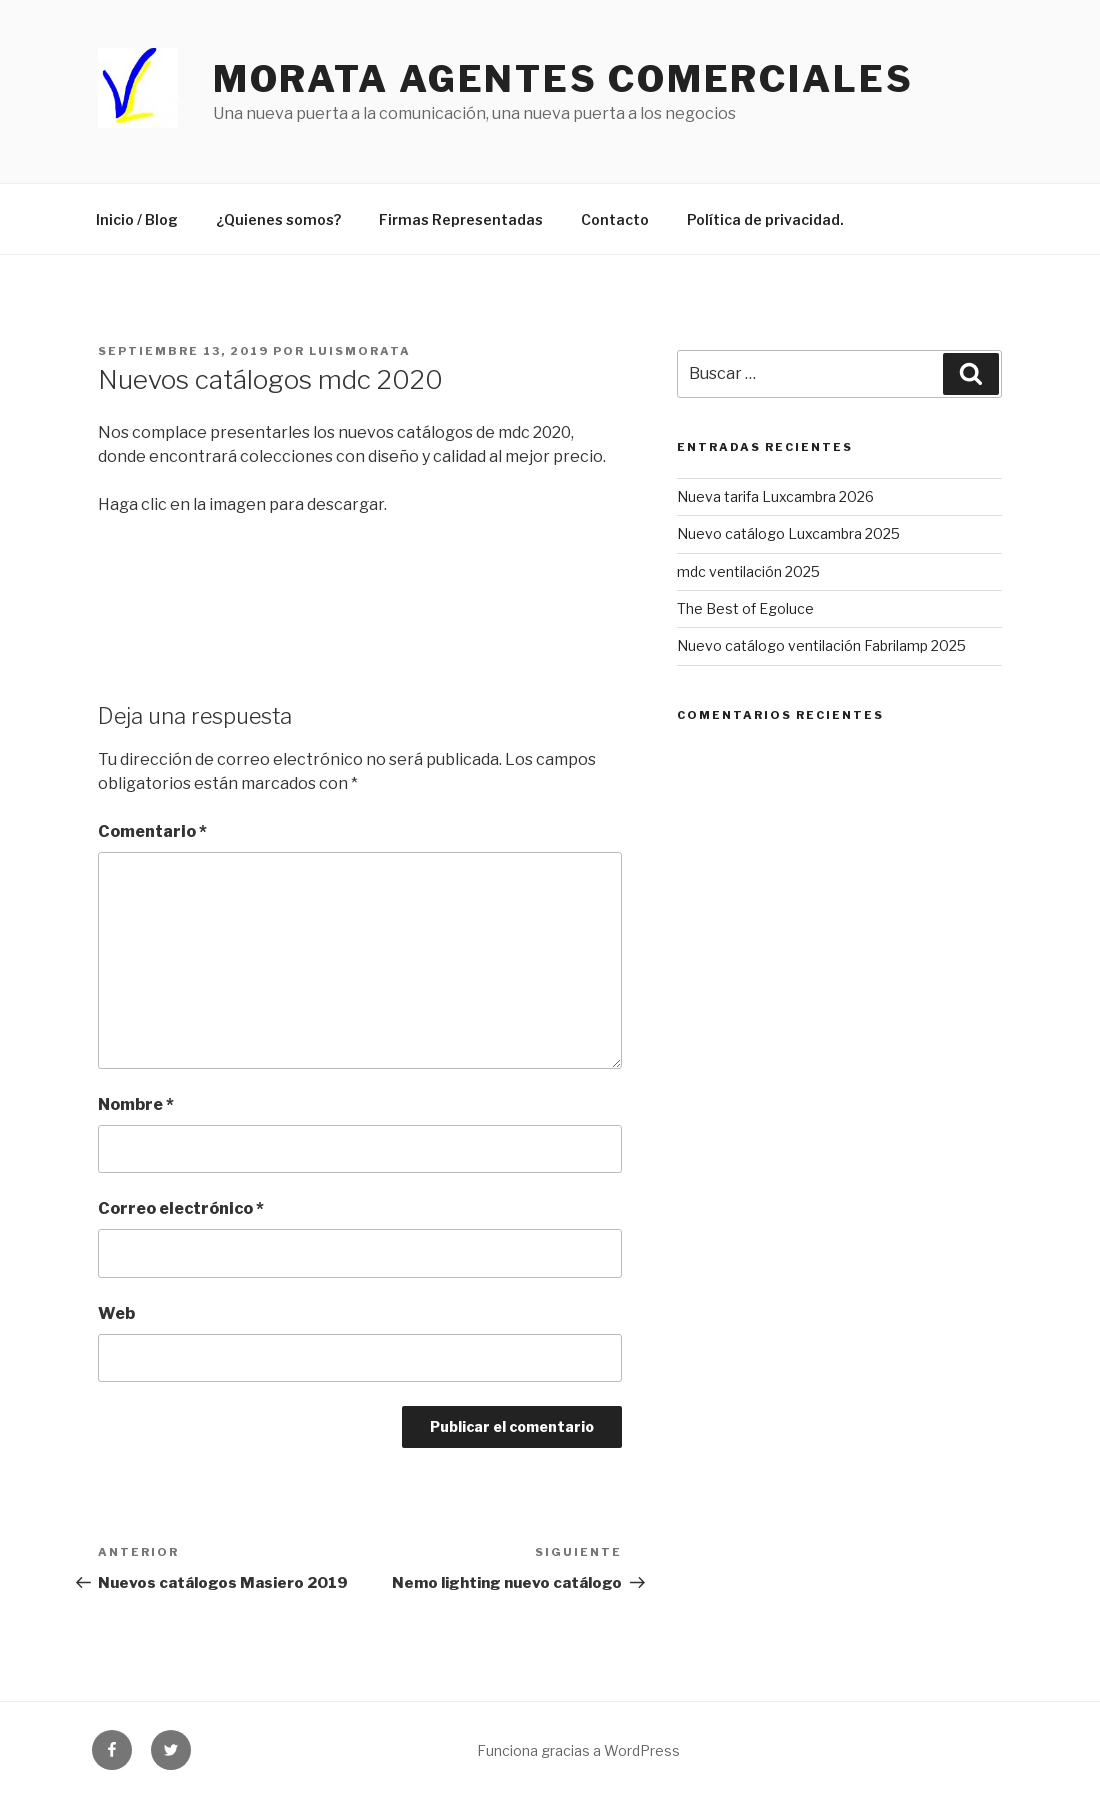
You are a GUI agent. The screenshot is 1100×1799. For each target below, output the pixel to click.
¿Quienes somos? (278, 219)
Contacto (615, 219)
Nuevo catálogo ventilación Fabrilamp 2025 (821, 645)
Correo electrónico (181, 1208)
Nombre (136, 1104)
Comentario (152, 831)
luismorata (360, 351)
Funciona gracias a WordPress (578, 1750)
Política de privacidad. (765, 219)
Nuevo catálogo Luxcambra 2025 (788, 533)
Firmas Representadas (461, 219)
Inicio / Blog (137, 219)
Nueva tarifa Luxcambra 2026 (775, 496)
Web (116, 1313)
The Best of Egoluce (745, 608)
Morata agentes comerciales (563, 79)
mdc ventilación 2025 (748, 571)
